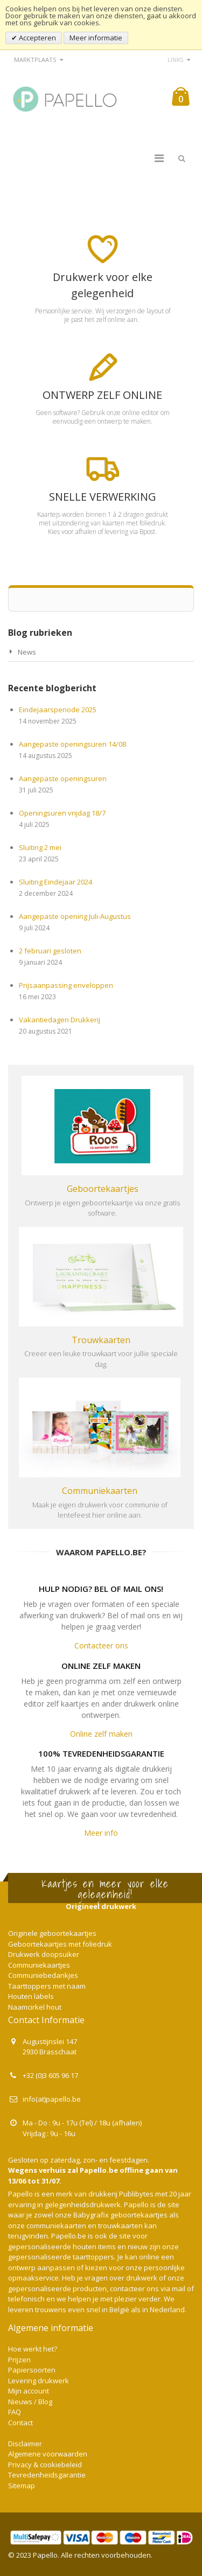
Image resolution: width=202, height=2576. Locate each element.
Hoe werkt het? (32, 2349)
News (27, 652)
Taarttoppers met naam (47, 1986)
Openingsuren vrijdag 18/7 (62, 813)
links (175, 59)
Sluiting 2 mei (40, 847)
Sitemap (21, 2485)
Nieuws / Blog (30, 2401)
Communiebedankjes (43, 1975)
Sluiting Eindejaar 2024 (55, 882)
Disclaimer (25, 2443)
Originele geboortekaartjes (52, 1933)
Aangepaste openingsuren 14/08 (72, 744)
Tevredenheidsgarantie (47, 2475)
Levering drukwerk (38, 2380)
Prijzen (19, 2359)
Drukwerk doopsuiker (43, 1954)
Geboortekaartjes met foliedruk (60, 1944)
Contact (20, 2422)
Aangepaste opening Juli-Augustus (75, 916)
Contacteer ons (101, 1645)
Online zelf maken (101, 1734)
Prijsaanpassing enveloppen (66, 985)
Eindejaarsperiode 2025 (57, 709)
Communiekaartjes (39, 1965)
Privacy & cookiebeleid (45, 2464)
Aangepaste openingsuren (63, 778)
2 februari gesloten (50, 951)
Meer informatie (95, 38)
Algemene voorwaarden (47, 2454)
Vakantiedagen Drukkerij (59, 1019)
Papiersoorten (31, 2370)
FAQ (14, 2412)
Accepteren (36, 38)
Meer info (101, 1833)
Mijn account (28, 2391)
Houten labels (31, 1996)
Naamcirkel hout (34, 2007)
